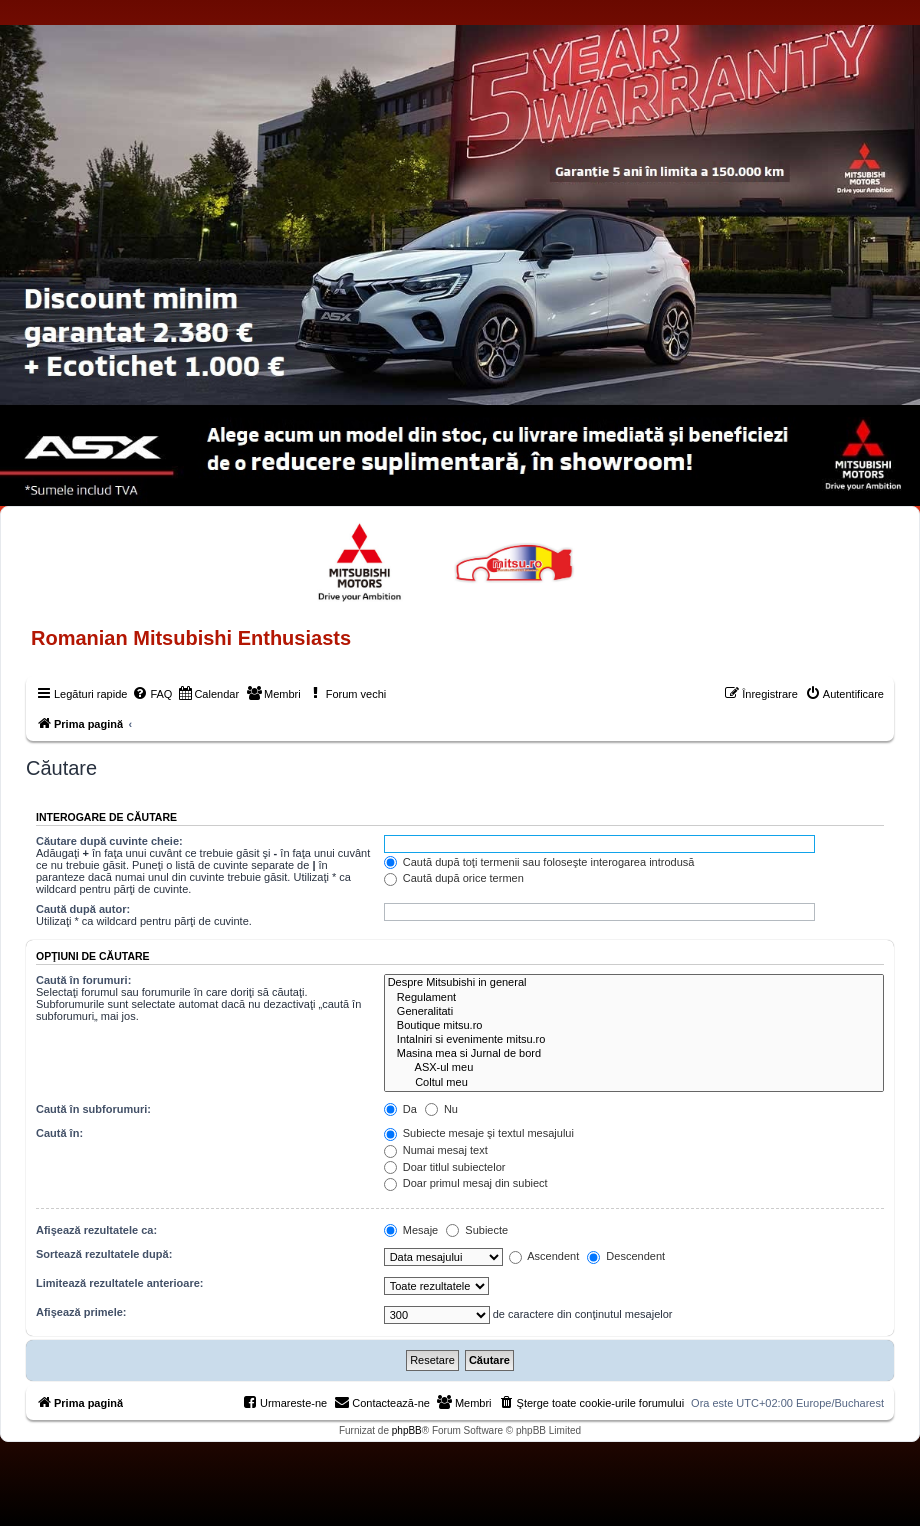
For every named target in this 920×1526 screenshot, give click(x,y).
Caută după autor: (83, 909)
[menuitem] (152, 694)
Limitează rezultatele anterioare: (120, 1283)
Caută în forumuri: (83, 980)
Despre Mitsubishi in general (634, 983)
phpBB (407, 1430)
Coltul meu (634, 1083)
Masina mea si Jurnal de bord (634, 1054)
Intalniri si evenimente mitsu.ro (634, 1040)
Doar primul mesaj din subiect (466, 1183)
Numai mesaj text (436, 1150)
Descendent (626, 1256)
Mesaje (411, 1230)
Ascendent (544, 1256)
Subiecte (477, 1230)
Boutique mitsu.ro (634, 1026)
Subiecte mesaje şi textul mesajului (479, 1133)
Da (400, 1109)
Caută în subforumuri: (93, 1109)
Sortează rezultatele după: (104, 1254)
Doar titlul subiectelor (445, 1167)
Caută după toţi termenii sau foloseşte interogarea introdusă (539, 862)
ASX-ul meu (634, 1068)
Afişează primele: (81, 1312)
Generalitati (634, 1012)
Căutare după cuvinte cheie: (109, 841)
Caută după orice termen (454, 878)
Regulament (634, 998)
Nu (441, 1109)
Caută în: (59, 1133)
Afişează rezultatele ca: (96, 1230)
